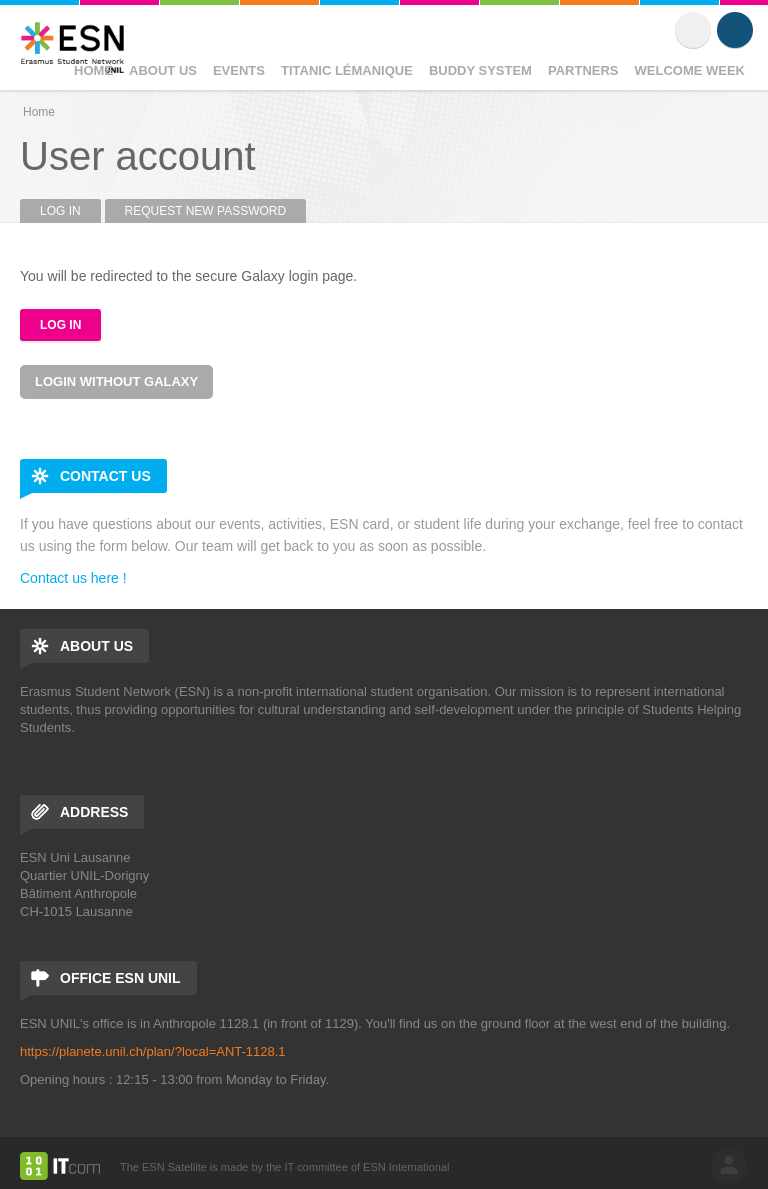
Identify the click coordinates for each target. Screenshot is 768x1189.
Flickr (693, 30)
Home (93, 70)
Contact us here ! (73, 578)
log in (729, 1165)
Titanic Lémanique (347, 70)
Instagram (735, 30)
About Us (163, 70)
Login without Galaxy (116, 381)
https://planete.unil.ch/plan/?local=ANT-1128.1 (153, 1051)
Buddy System (480, 70)
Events (239, 70)
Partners (583, 70)
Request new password (206, 211)
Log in (70, 211)
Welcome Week (690, 70)
